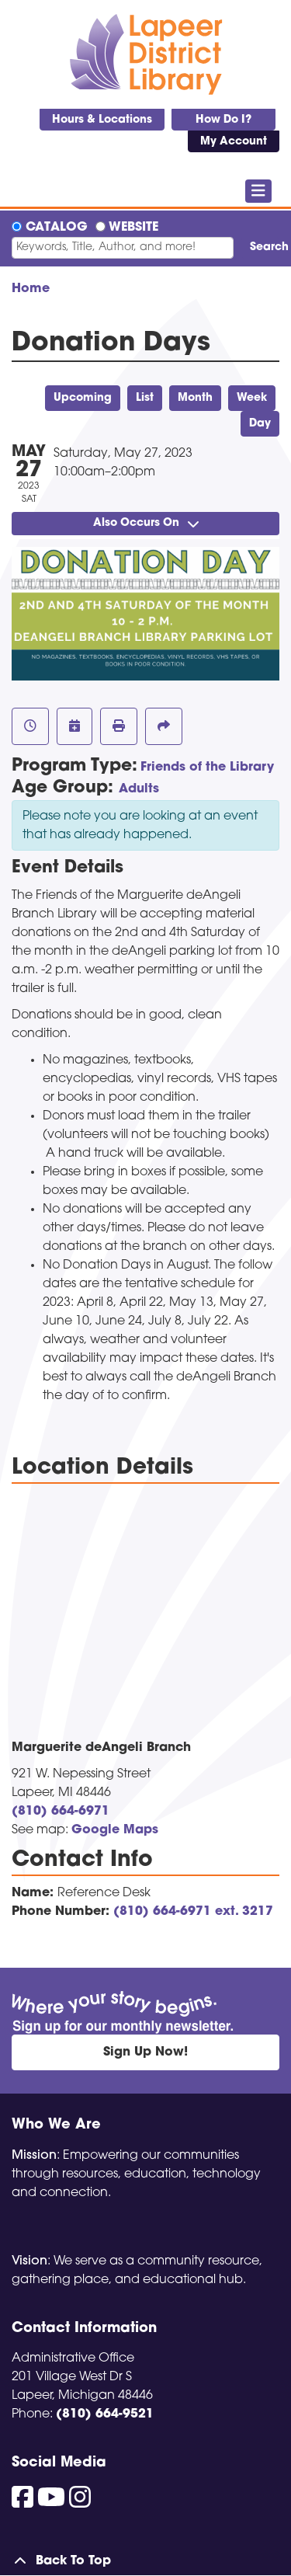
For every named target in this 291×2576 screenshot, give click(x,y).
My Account (233, 142)
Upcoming (83, 398)
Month (195, 398)
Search (264, 247)
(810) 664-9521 (105, 2414)
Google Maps (114, 1830)
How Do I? (223, 120)
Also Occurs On (146, 523)
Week (252, 398)
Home (31, 289)
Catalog (57, 227)
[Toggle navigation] (258, 191)
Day (260, 424)
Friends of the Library (207, 767)
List (145, 398)
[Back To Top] (145, 2561)
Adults (139, 789)
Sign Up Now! (145, 2052)
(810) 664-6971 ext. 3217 (193, 1912)
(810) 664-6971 (60, 1811)
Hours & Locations (102, 120)
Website (133, 227)
